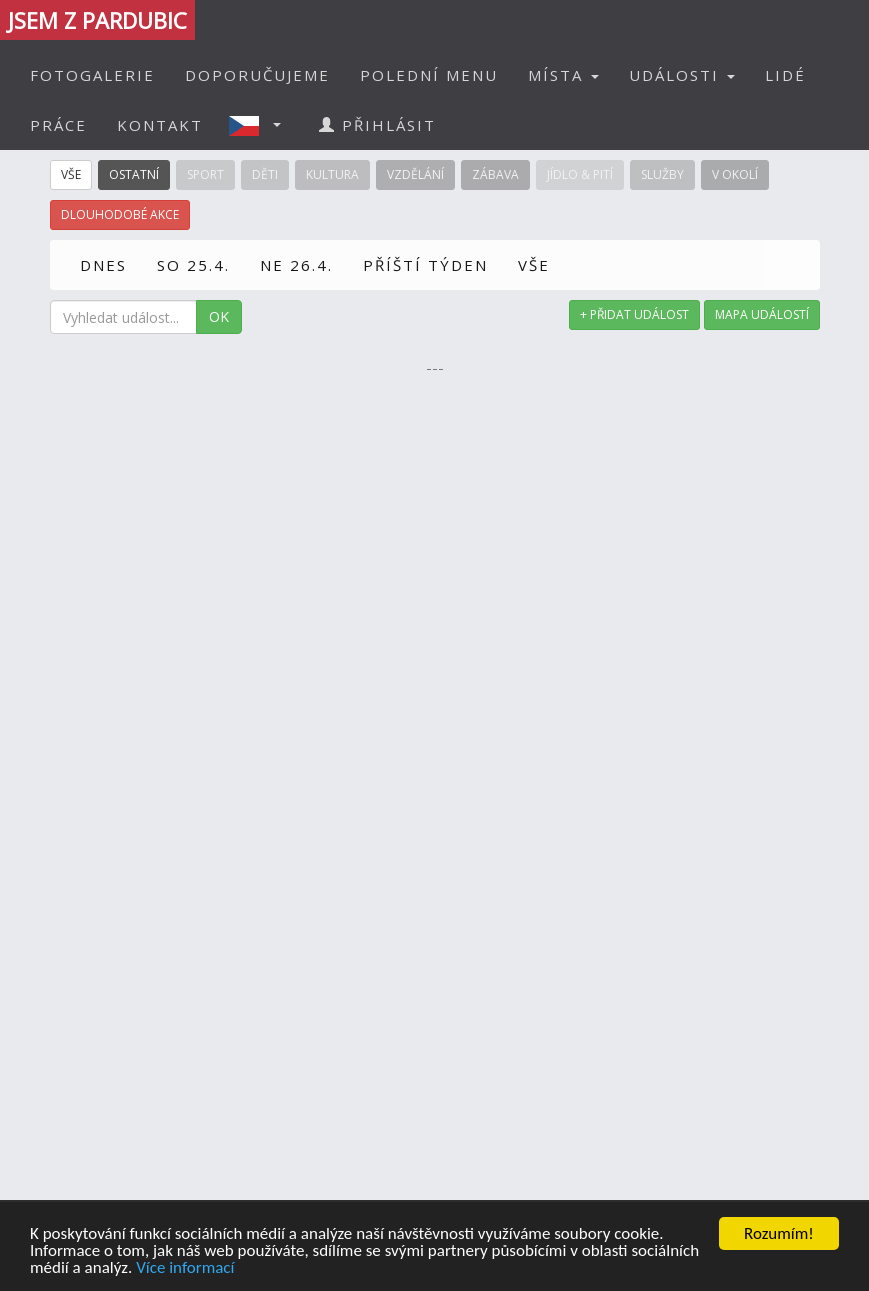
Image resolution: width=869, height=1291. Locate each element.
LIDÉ (785, 75)
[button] (261, 125)
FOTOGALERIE (92, 75)
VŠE (534, 265)
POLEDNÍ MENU (429, 75)
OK (219, 316)
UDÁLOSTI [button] (682, 75)
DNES (103, 265)
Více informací (185, 1274)
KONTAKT (160, 125)
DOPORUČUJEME (257, 75)
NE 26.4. (296, 265)
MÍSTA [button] (563, 75)
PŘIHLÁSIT (377, 125)
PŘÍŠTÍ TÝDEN (425, 265)
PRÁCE (58, 125)
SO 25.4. (193, 265)
